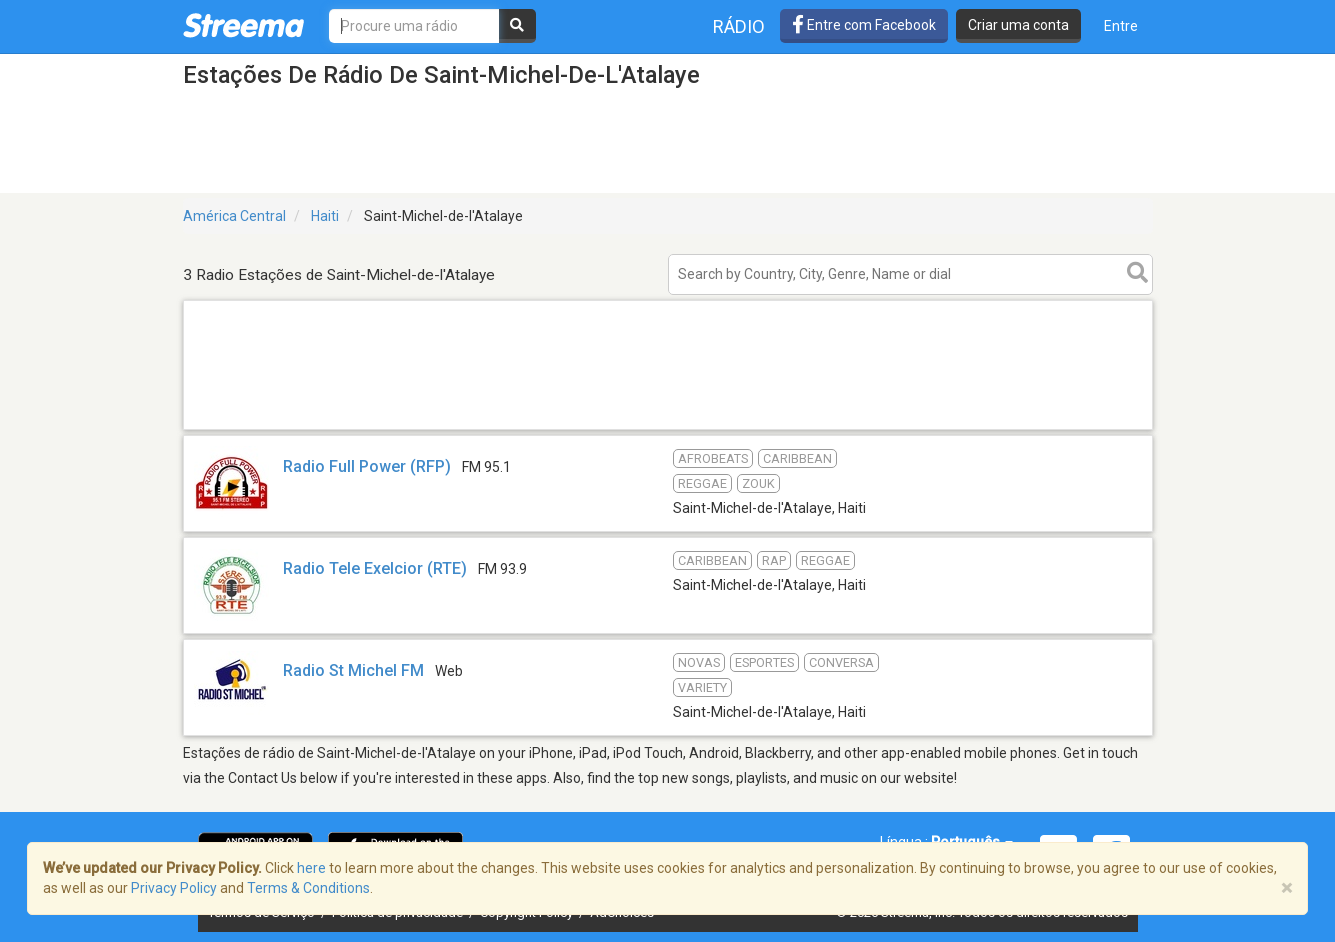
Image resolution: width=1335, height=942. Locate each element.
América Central (234, 216)
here (311, 868)
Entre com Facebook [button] (864, 25)
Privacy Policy (174, 888)
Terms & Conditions (308, 888)
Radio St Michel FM (353, 670)
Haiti (325, 216)
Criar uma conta (1018, 25)
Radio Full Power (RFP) (367, 466)
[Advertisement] (668, 428)
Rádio (739, 26)
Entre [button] (1121, 26)
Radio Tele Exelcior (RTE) (375, 568)
